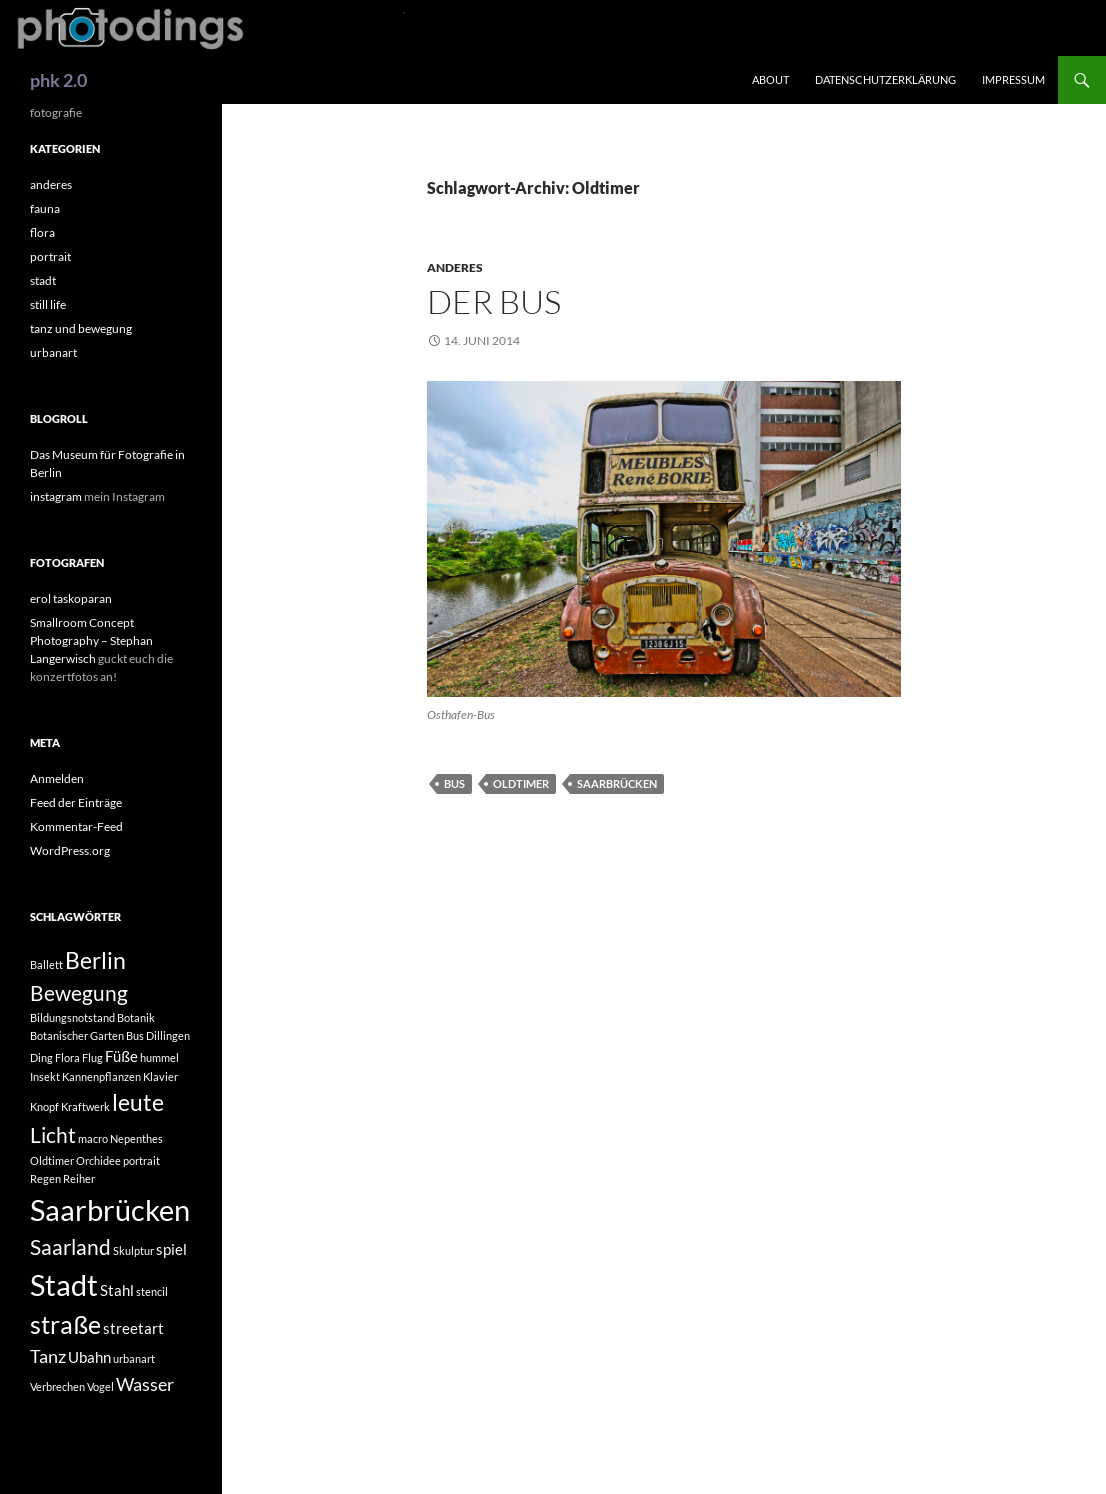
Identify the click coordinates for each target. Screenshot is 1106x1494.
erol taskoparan (71, 598)
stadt (43, 280)
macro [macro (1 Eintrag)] (93, 1138)
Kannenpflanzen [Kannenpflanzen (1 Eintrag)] (101, 1076)
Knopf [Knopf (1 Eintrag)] (44, 1106)
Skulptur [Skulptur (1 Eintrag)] (133, 1250)
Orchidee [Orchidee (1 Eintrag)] (98, 1160)
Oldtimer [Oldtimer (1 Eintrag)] (52, 1160)
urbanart (53, 352)
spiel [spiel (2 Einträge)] (171, 1249)
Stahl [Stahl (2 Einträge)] (117, 1290)
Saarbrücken (617, 783)
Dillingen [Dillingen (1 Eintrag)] (168, 1035)
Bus (454, 783)
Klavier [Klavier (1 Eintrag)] (160, 1076)
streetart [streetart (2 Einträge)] (133, 1328)
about (770, 79)
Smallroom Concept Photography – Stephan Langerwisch (91, 640)
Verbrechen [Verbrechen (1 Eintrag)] (57, 1386)
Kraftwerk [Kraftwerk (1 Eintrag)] (85, 1106)
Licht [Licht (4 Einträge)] (53, 1135)
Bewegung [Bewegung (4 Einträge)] (79, 993)
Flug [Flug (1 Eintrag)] (92, 1057)
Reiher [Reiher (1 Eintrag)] (79, 1178)
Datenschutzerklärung (885, 79)
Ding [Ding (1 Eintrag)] (41, 1057)
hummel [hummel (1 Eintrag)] (159, 1057)
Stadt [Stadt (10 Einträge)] (64, 1284)
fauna (45, 208)
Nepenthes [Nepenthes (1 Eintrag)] (136, 1138)
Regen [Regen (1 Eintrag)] (45, 1178)
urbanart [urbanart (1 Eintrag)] (134, 1358)
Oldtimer (521, 783)
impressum (1013, 79)
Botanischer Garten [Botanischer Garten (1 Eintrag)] (77, 1035)
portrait (50, 256)
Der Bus (494, 301)
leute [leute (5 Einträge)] (138, 1102)
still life (48, 304)
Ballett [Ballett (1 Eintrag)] (46, 964)
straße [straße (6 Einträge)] (65, 1324)
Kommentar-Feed (76, 826)
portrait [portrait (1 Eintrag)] (141, 1160)
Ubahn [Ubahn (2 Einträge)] (89, 1357)
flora (42, 232)
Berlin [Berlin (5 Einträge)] (95, 960)
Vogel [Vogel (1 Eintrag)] (100, 1386)
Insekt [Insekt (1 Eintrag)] (45, 1076)
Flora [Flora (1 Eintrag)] (67, 1057)
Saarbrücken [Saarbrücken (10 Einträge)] (110, 1209)
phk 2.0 (58, 80)
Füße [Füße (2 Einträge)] (121, 1056)
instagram (56, 496)
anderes (455, 267)
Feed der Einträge (76, 802)
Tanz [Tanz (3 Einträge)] (48, 1356)
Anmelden (57, 778)
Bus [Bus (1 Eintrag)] (135, 1035)
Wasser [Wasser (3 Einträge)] (145, 1384)
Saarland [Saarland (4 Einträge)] (70, 1247)
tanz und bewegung (81, 328)
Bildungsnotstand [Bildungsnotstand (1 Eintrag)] (72, 1017)
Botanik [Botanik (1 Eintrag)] (136, 1017)
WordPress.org (70, 850)
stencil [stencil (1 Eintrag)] (152, 1291)
